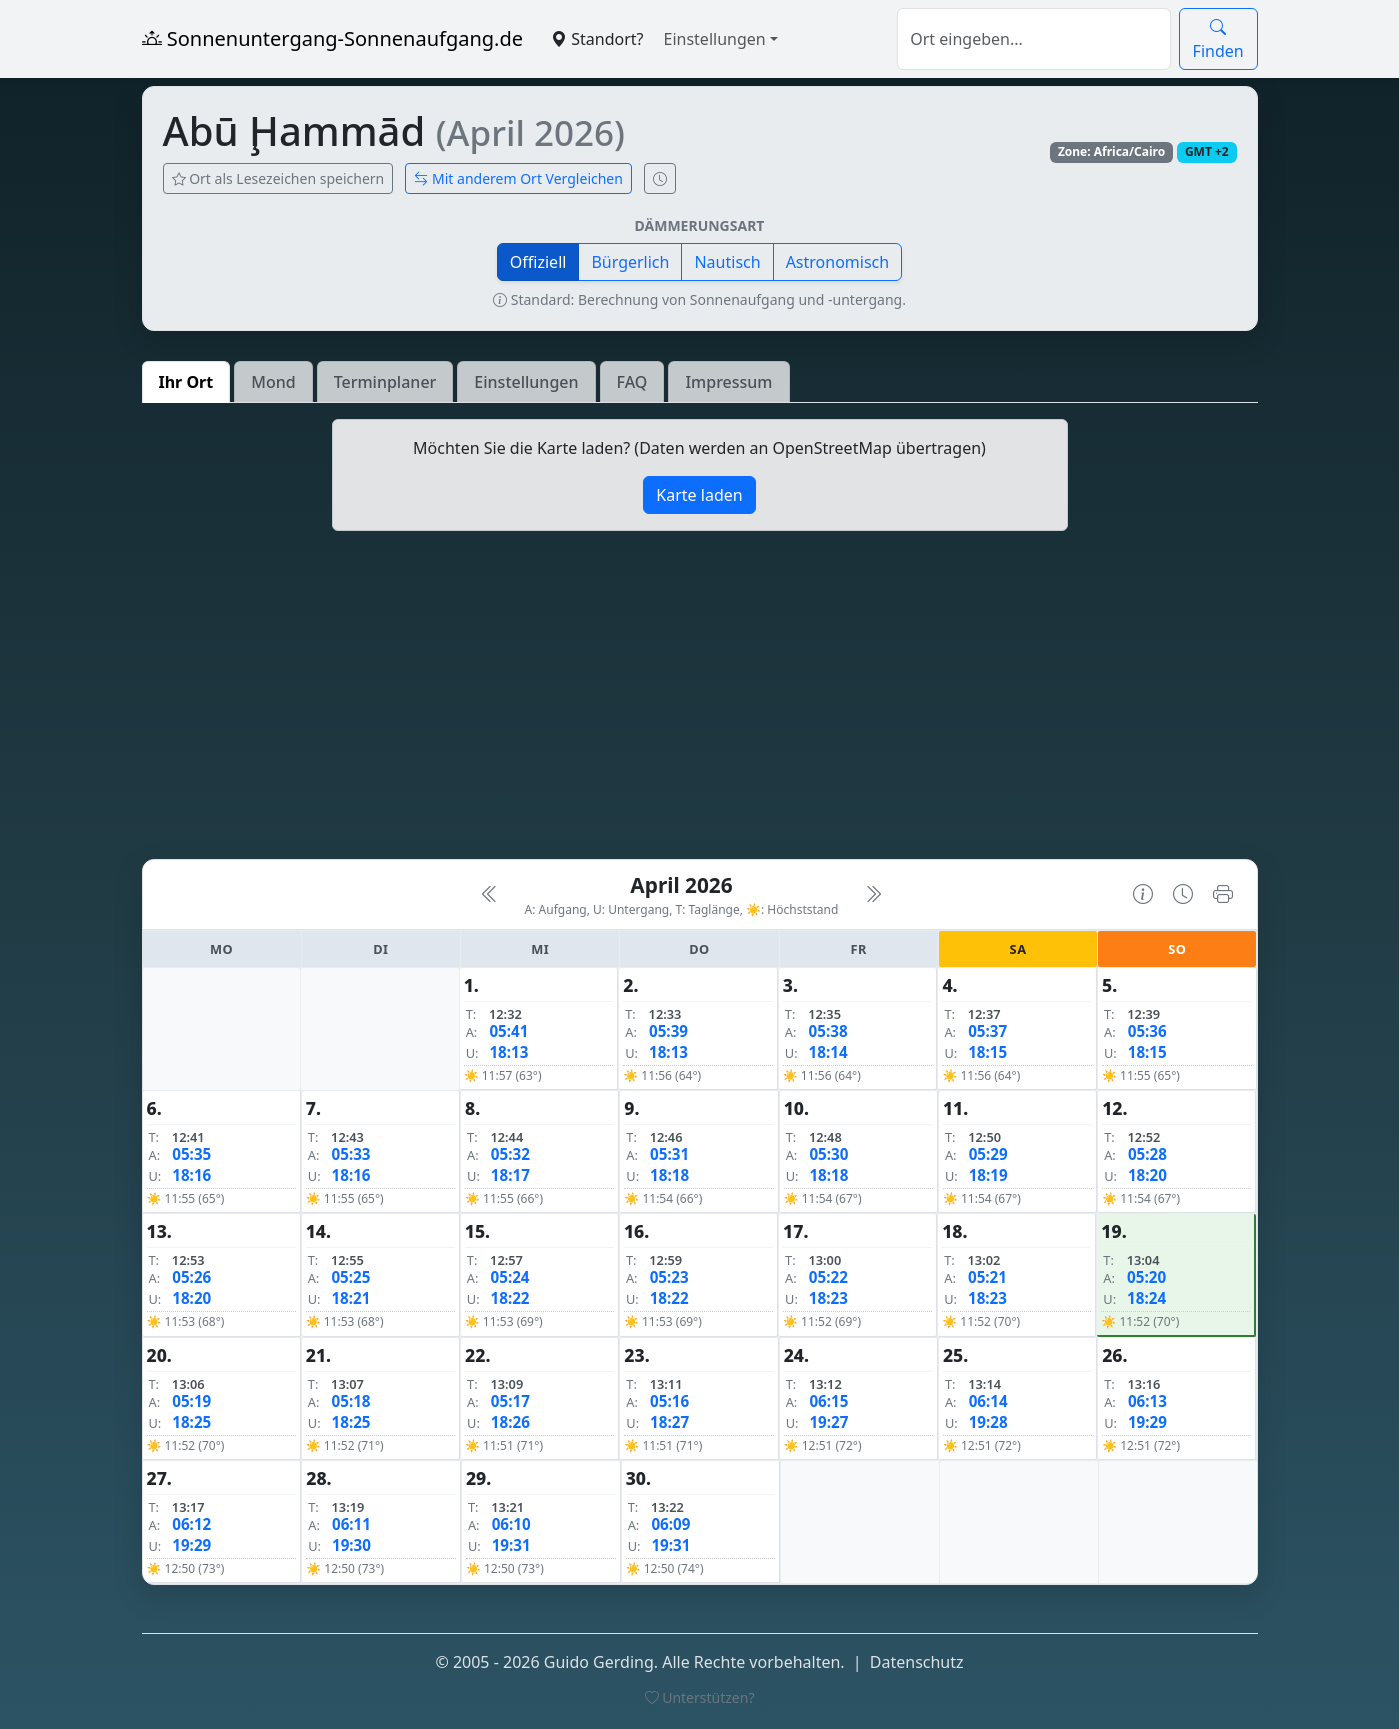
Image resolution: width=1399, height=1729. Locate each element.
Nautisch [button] (727, 262)
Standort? (597, 39)
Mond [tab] (273, 382)
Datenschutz (917, 1662)
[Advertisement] (700, 703)
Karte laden (699, 495)
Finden (1218, 39)
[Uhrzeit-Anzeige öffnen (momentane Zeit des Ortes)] (660, 178)
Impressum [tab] (728, 382)
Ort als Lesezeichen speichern (278, 178)
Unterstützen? (700, 1697)
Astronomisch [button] (838, 262)
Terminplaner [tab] (385, 382)
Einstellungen (715, 39)
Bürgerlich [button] (630, 262)
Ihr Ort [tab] (186, 382)
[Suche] (1033, 39)
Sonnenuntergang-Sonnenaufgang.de (333, 38)
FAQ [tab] (632, 382)
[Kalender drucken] (1223, 894)
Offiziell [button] (538, 262)
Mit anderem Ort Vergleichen (518, 178)
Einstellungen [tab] (526, 382)
